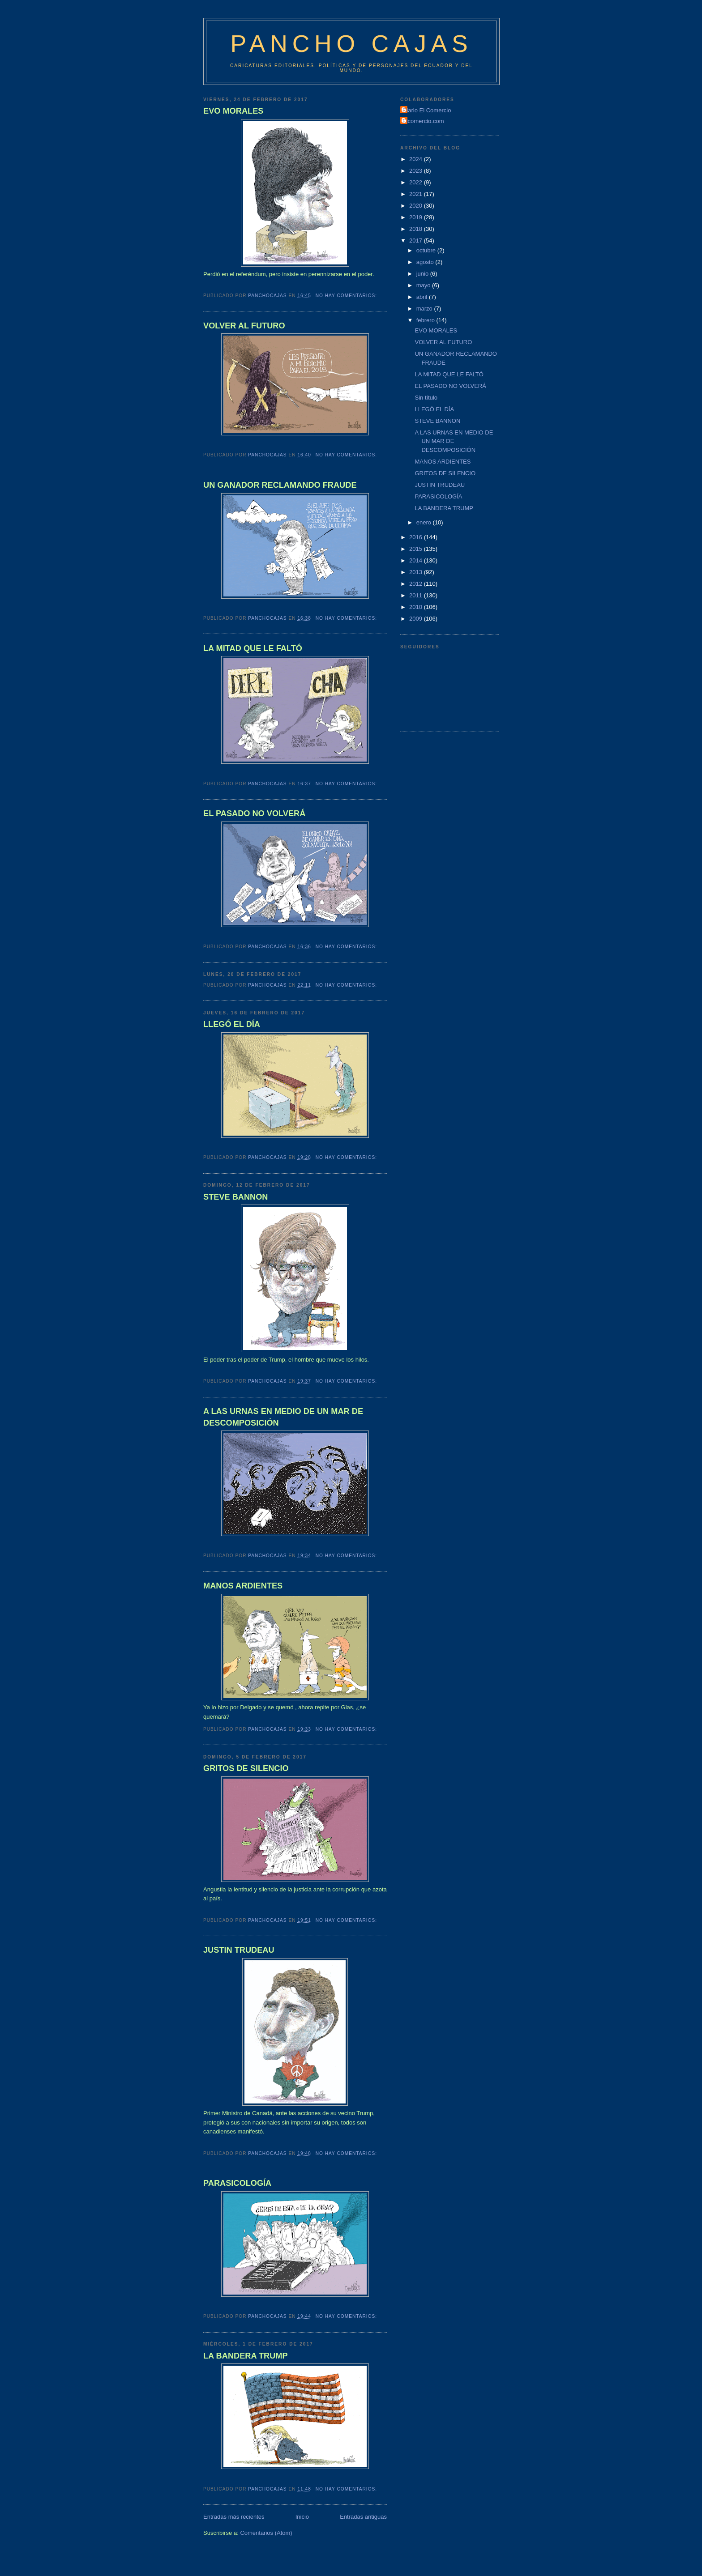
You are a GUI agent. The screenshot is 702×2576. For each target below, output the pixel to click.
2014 (416, 560)
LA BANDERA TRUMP (245, 2355)
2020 (416, 205)
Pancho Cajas (351, 43)
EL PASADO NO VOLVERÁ (254, 813)
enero (424, 522)
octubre (426, 250)
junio (423, 273)
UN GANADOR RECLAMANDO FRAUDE (280, 485)
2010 (416, 607)
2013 (416, 572)
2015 (416, 548)
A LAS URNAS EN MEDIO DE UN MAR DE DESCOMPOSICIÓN (283, 1417)
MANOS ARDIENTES (243, 1585)
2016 (416, 537)
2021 (416, 194)
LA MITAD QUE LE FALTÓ (252, 648)
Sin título (426, 397)
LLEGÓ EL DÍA (231, 1024)
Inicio (302, 2516)
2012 (416, 583)
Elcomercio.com (423, 121)
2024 (416, 159)
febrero (426, 320)
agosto (426, 262)
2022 (416, 182)
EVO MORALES (233, 110)
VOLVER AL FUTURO (244, 325)
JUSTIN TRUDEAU (238, 1950)
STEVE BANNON (235, 1196)
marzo (425, 308)
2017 (416, 240)
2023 (416, 170)
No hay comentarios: (347, 295)
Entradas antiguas (363, 2516)
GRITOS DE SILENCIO (246, 1768)
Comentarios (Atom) (266, 2532)
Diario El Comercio (426, 110)
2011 (416, 595)
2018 (416, 229)
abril (422, 297)
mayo (424, 285)
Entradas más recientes (234, 2516)
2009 (416, 618)
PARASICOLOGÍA (237, 2183)
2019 (416, 217)
